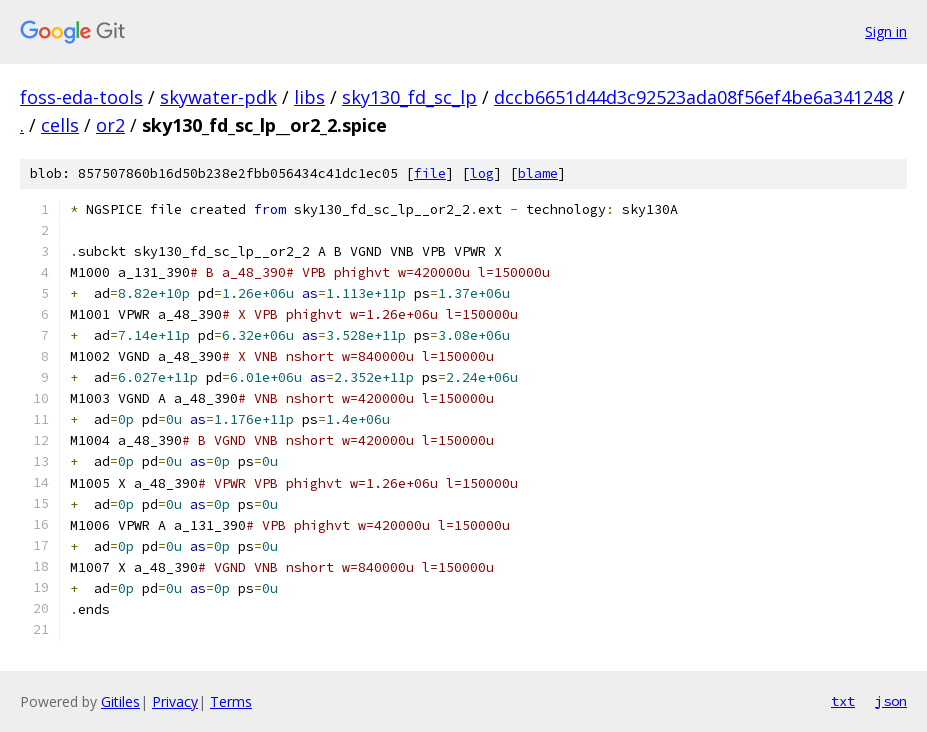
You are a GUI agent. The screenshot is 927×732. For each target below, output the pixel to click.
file (430, 173)
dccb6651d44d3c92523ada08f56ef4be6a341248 (693, 97)
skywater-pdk (218, 97)
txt (843, 701)
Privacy (175, 701)
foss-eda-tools (81, 97)
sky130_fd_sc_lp (409, 97)
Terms (231, 701)
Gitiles (120, 701)
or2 (110, 125)
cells (60, 125)
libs (309, 97)
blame (538, 173)
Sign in (886, 31)
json (891, 701)
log (482, 173)
